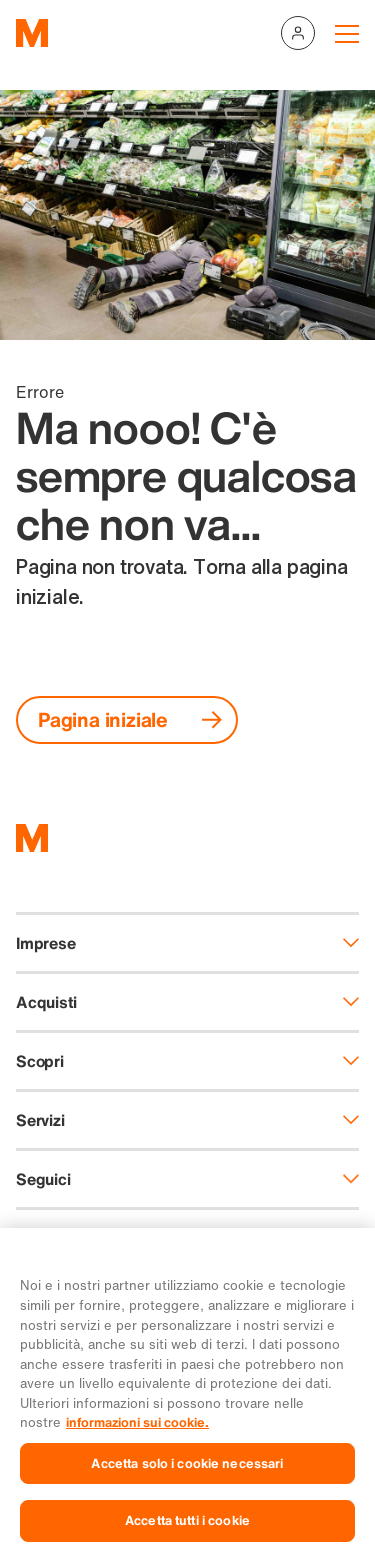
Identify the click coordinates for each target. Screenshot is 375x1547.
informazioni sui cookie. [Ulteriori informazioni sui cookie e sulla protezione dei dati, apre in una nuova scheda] (137, 1433)
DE (25, 1234)
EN (172, 1234)
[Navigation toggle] (347, 33)
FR (76, 1234)
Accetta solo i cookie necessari (187, 1473)
